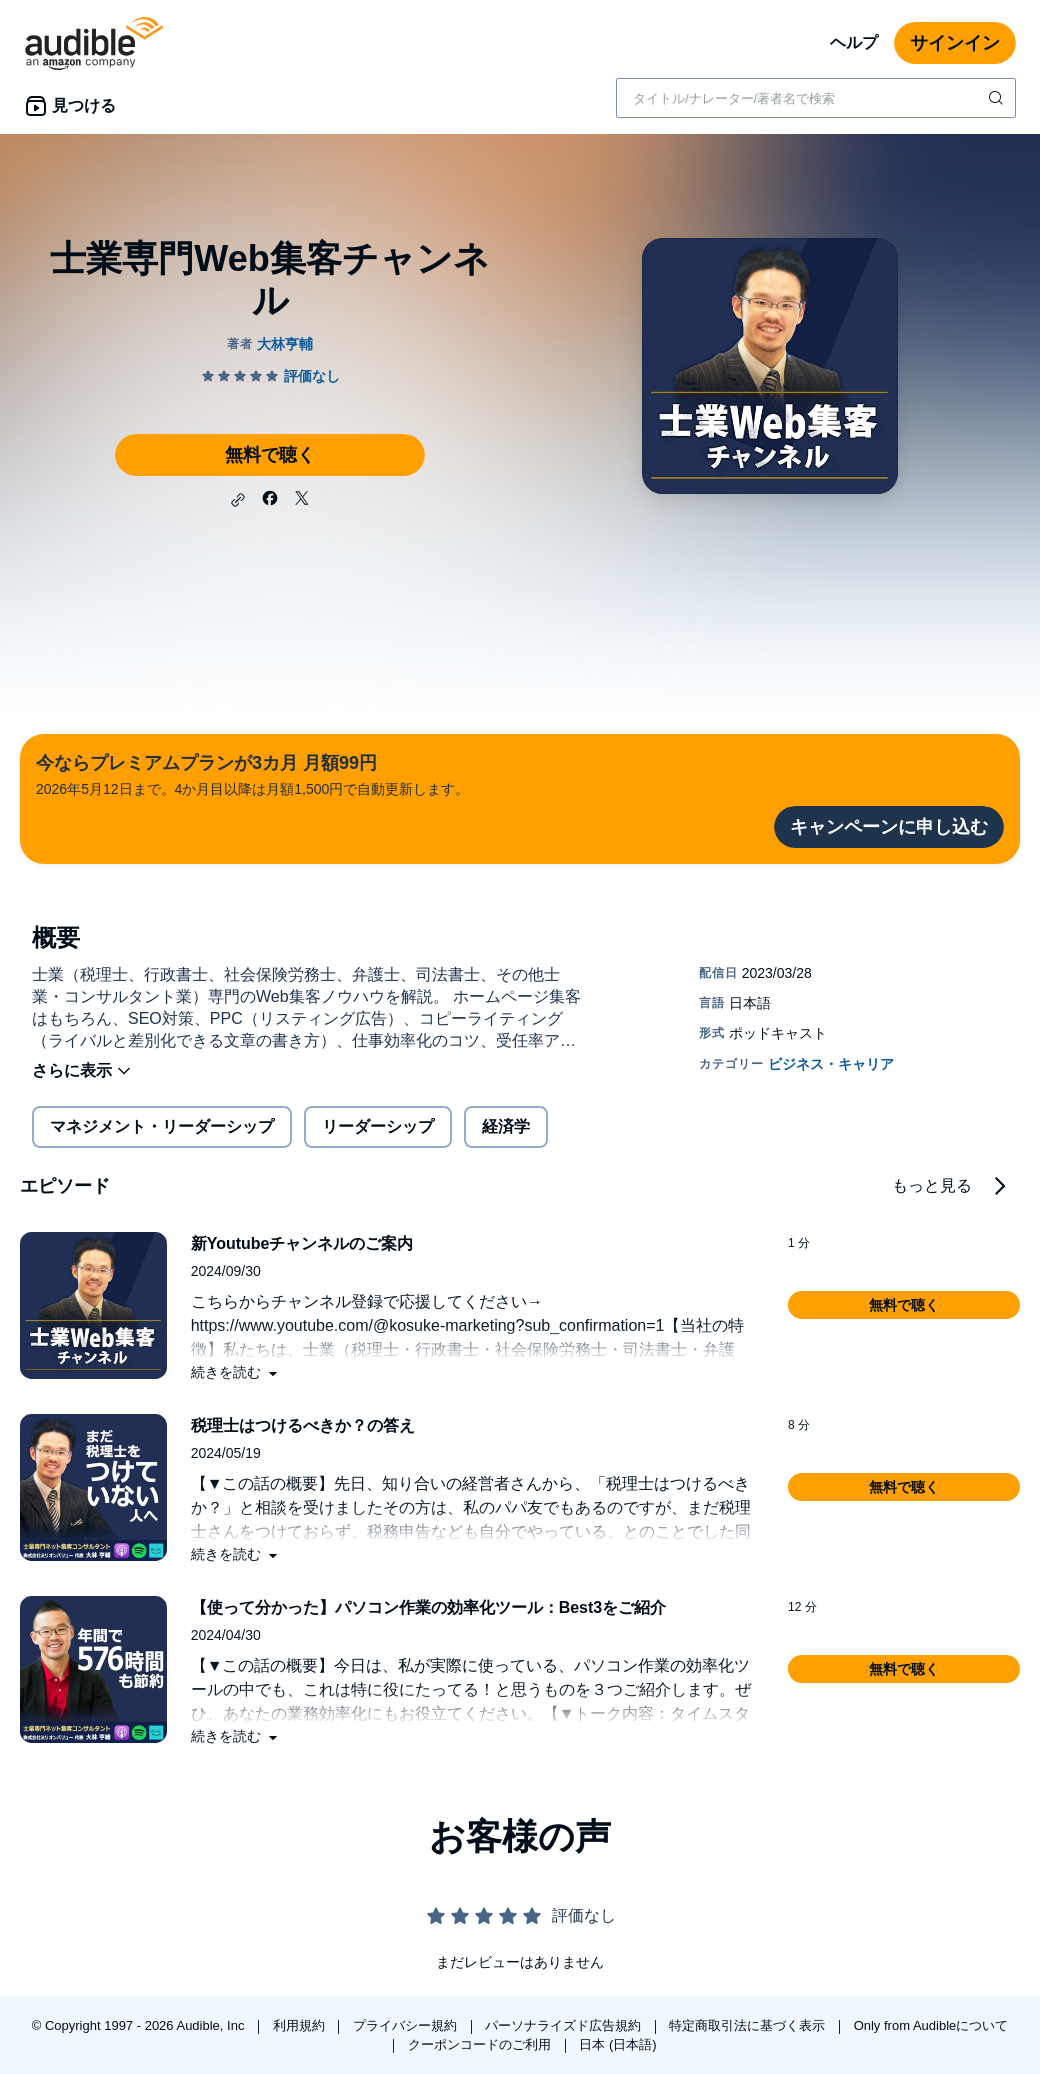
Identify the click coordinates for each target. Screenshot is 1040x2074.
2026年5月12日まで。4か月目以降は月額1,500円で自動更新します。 (252, 773)
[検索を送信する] (998, 98)
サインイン (955, 43)
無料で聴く (270, 455)
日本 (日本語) (617, 2044)
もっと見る (932, 1185)
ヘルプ (854, 42)
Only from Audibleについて (931, 2025)
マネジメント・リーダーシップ (162, 1126)
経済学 (506, 1126)
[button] (238, 500)
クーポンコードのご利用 (481, 2044)
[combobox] (816, 98)
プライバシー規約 (407, 2025)
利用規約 (301, 2025)
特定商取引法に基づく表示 (749, 2025)
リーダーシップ (378, 1126)
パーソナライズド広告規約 (565, 2025)
